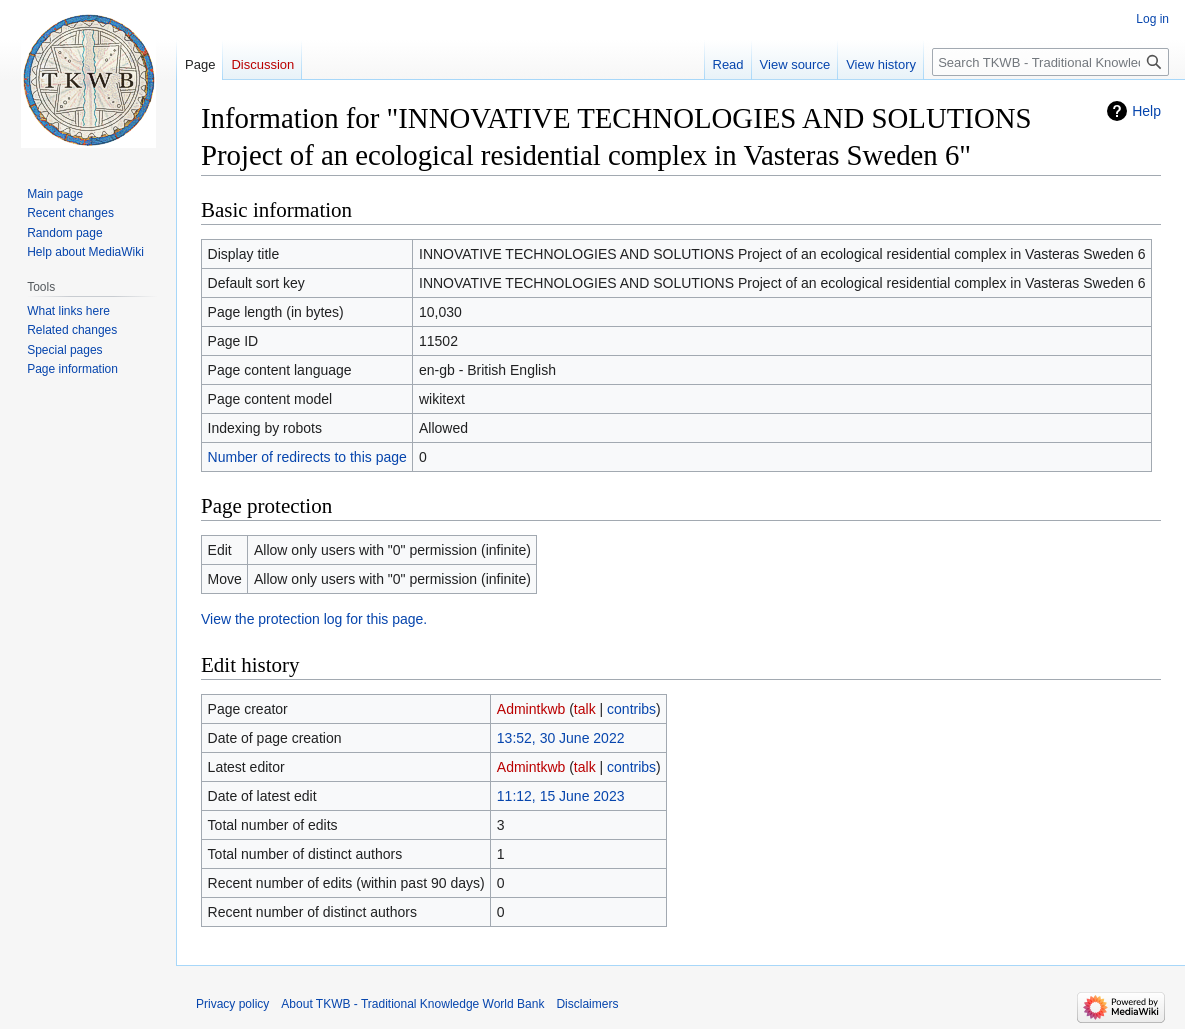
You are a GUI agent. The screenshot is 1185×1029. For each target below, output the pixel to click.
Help (1146, 111)
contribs (631, 709)
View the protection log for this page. (314, 619)
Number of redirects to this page (307, 457)
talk (585, 709)
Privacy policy (232, 1004)
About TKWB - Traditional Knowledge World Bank (412, 1004)
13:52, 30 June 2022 (561, 738)
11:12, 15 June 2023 (561, 796)
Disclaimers (587, 1004)
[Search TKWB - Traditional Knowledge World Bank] (1050, 62)
